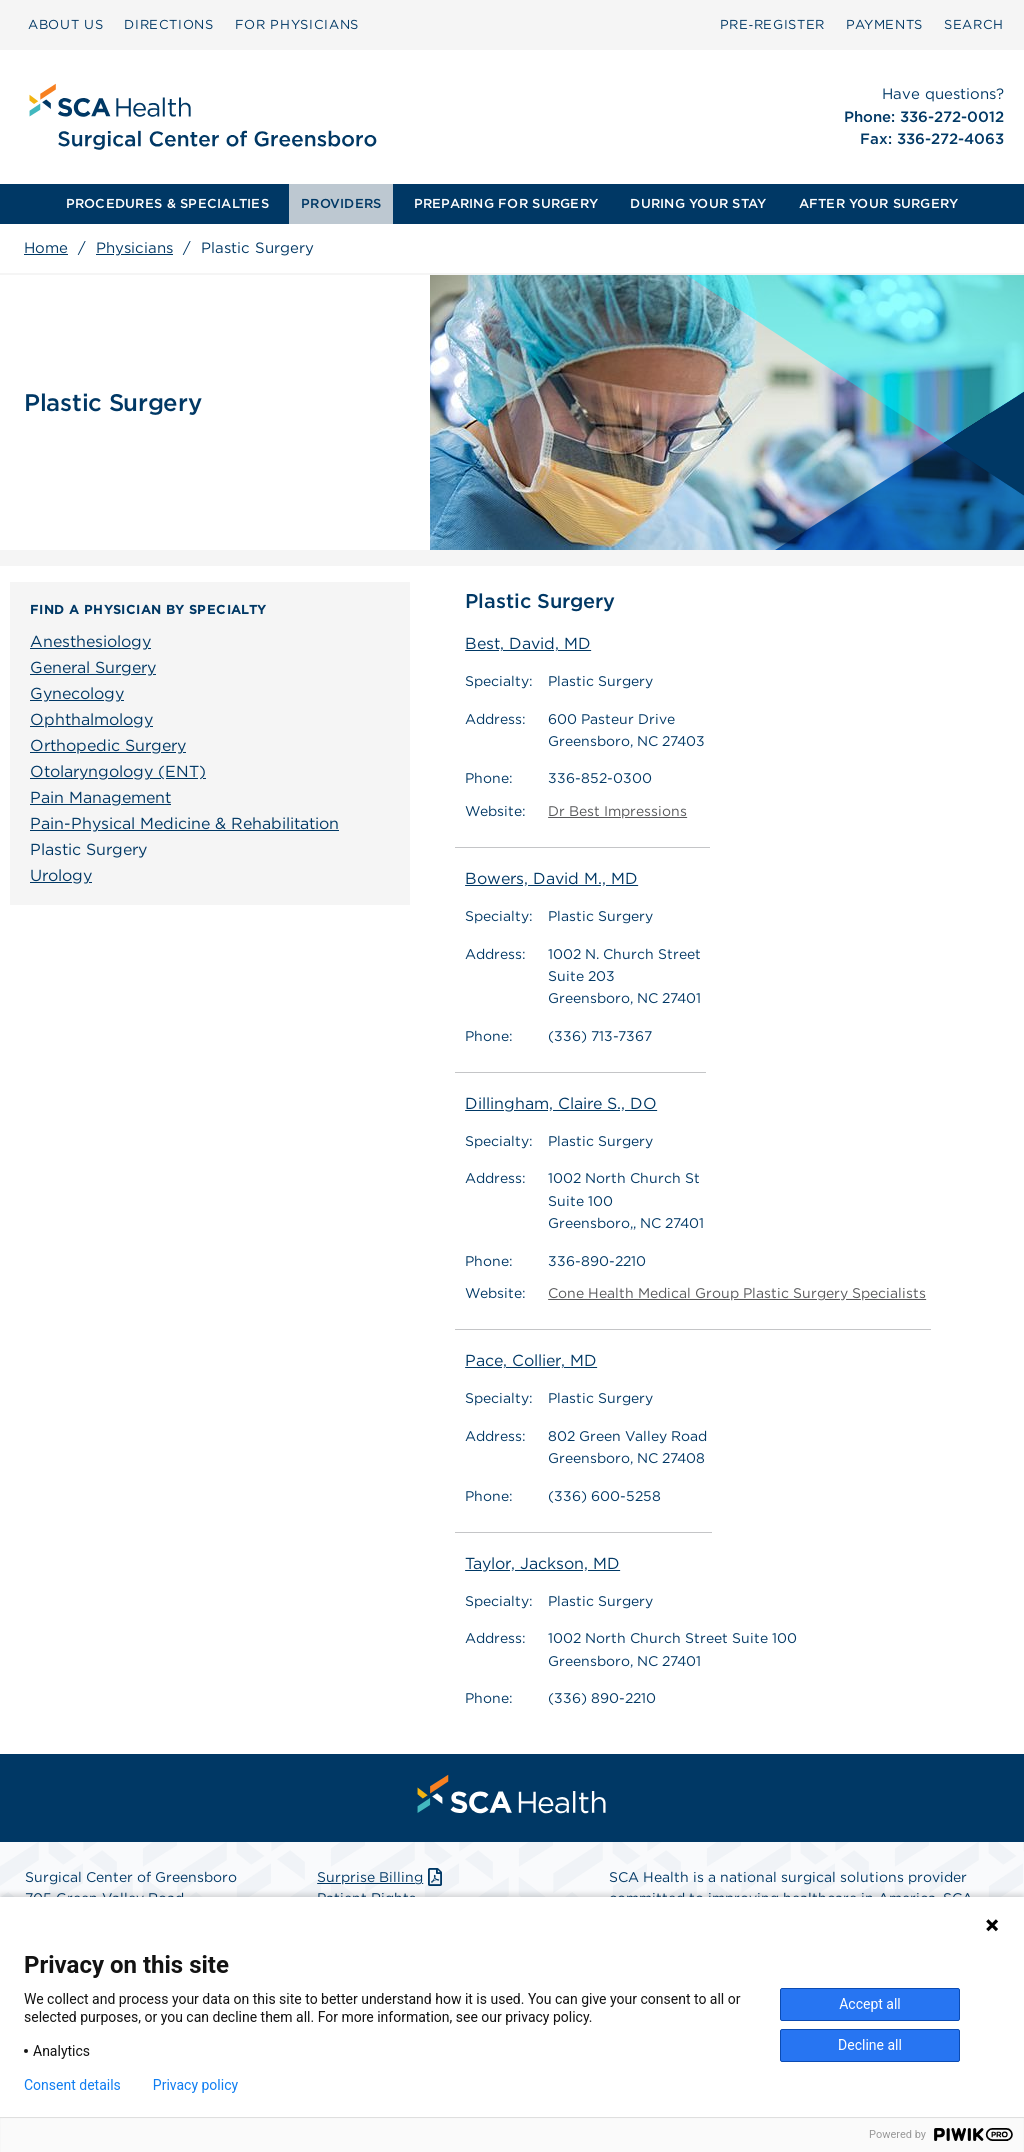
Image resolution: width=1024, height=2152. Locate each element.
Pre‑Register (772, 24)
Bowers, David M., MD (551, 878)
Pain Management (100, 797)
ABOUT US (65, 24)
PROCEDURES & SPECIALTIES (167, 203)
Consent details (72, 2085)
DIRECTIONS (169, 24)
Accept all (870, 2004)
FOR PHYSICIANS (297, 24)
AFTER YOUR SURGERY (879, 203)
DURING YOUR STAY (698, 203)
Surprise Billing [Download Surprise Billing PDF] (381, 1878)
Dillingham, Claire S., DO (561, 1103)
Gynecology (77, 693)
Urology (61, 875)
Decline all (870, 2045)
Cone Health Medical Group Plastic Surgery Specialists (737, 1293)
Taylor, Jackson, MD (542, 1563)
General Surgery (93, 667)
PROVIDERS (341, 203)
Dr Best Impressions (617, 811)
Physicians (134, 248)
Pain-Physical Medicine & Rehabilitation (184, 823)
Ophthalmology (91, 719)
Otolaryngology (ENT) (118, 771)
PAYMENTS (884, 24)
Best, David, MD (528, 643)
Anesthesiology (90, 641)
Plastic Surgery (88, 849)
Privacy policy (195, 2085)
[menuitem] (65, 25)
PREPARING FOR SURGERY (506, 203)
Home (46, 248)
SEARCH (974, 24)
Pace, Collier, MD (531, 1361)
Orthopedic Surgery (108, 745)
